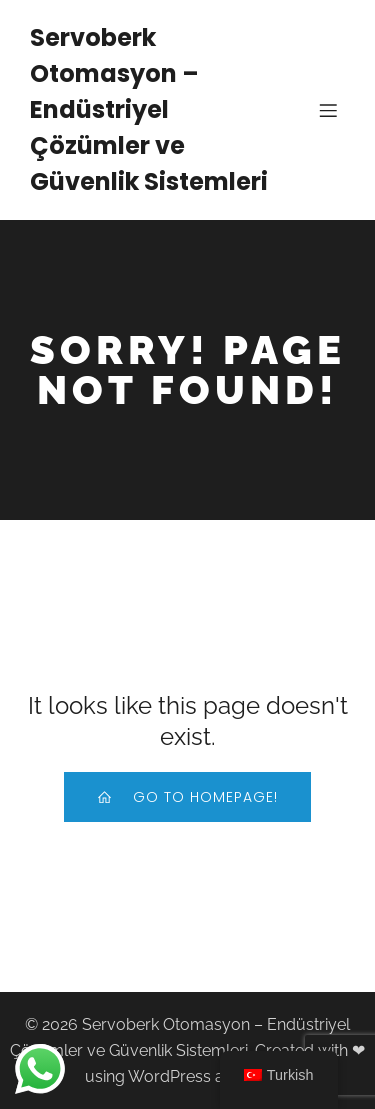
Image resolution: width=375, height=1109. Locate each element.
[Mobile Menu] (328, 110)
